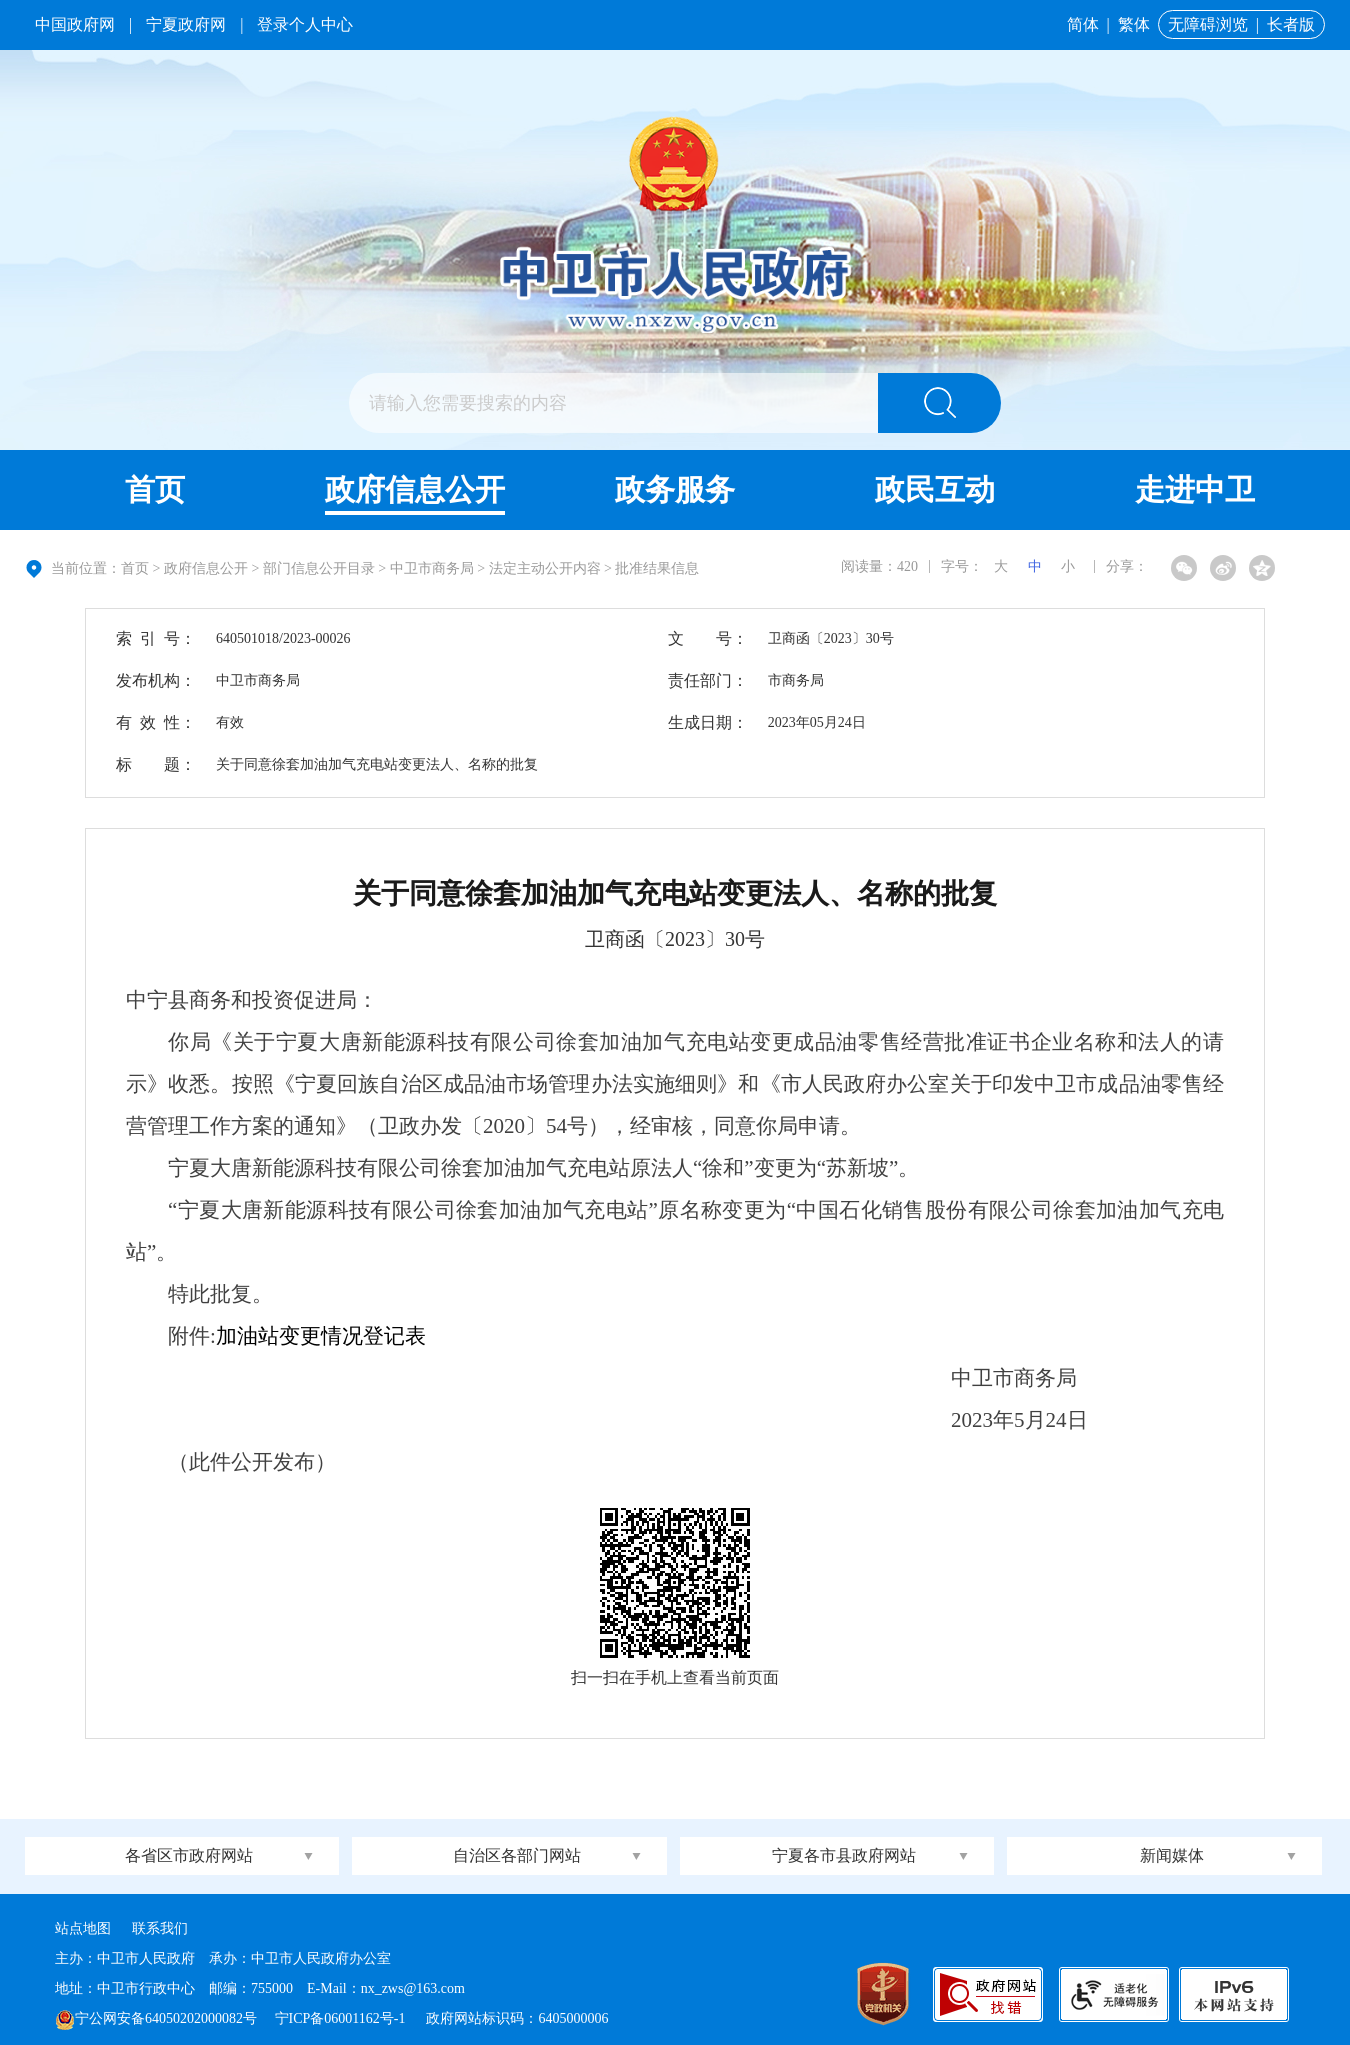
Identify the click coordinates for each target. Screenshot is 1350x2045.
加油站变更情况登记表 (321, 1336)
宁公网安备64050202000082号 (156, 2018)
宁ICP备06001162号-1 (342, 2018)
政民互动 (935, 489)
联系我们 (160, 1928)
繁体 (1134, 24)
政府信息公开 (415, 489)
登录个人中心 (305, 24)
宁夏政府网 (186, 24)
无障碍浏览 (1208, 24)
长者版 (1291, 24)
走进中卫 (1195, 489)
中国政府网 (75, 24)
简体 (1083, 24)
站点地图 (83, 1928)
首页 (155, 489)
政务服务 (675, 489)
